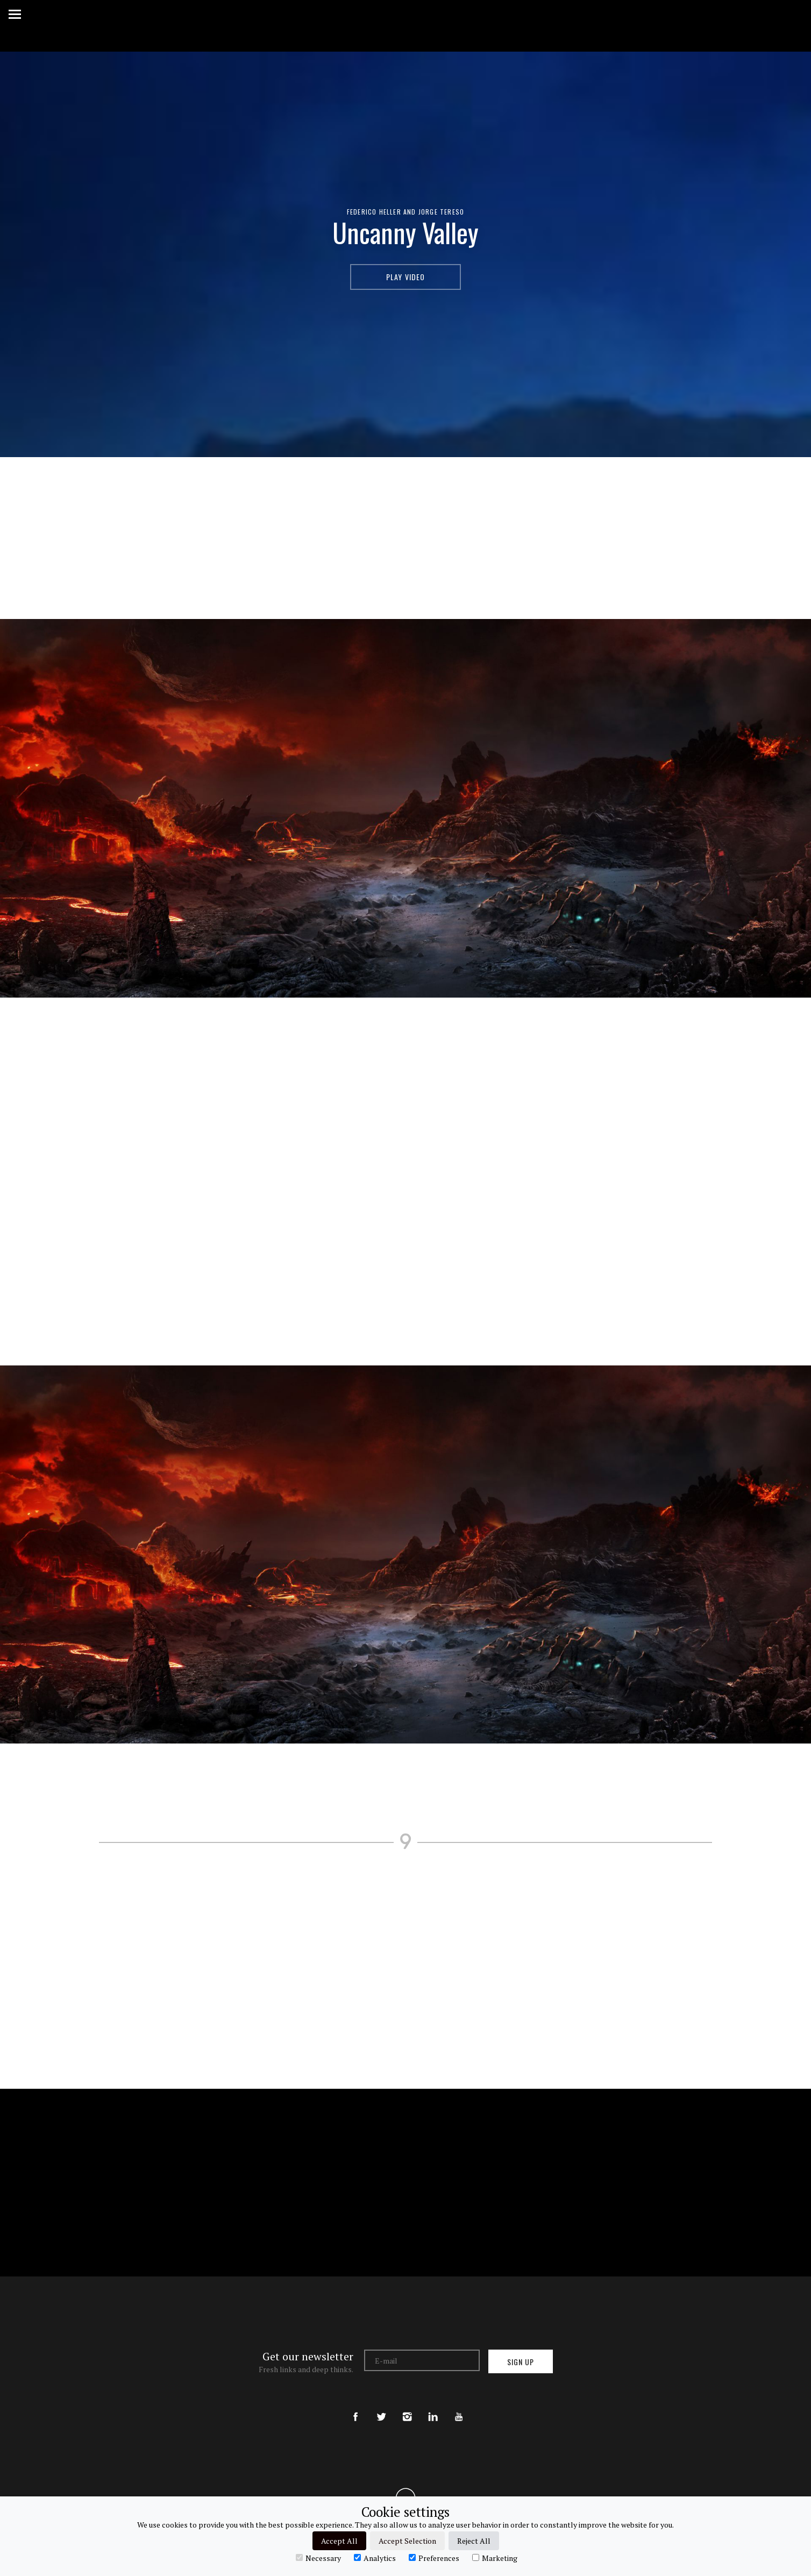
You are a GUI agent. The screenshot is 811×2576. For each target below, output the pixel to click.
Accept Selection (407, 2541)
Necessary (318, 2558)
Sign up (520, 2361)
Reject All (473, 2541)
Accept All (339, 2541)
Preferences (434, 2558)
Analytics (375, 2558)
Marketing (494, 2558)
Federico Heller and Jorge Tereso (405, 211)
